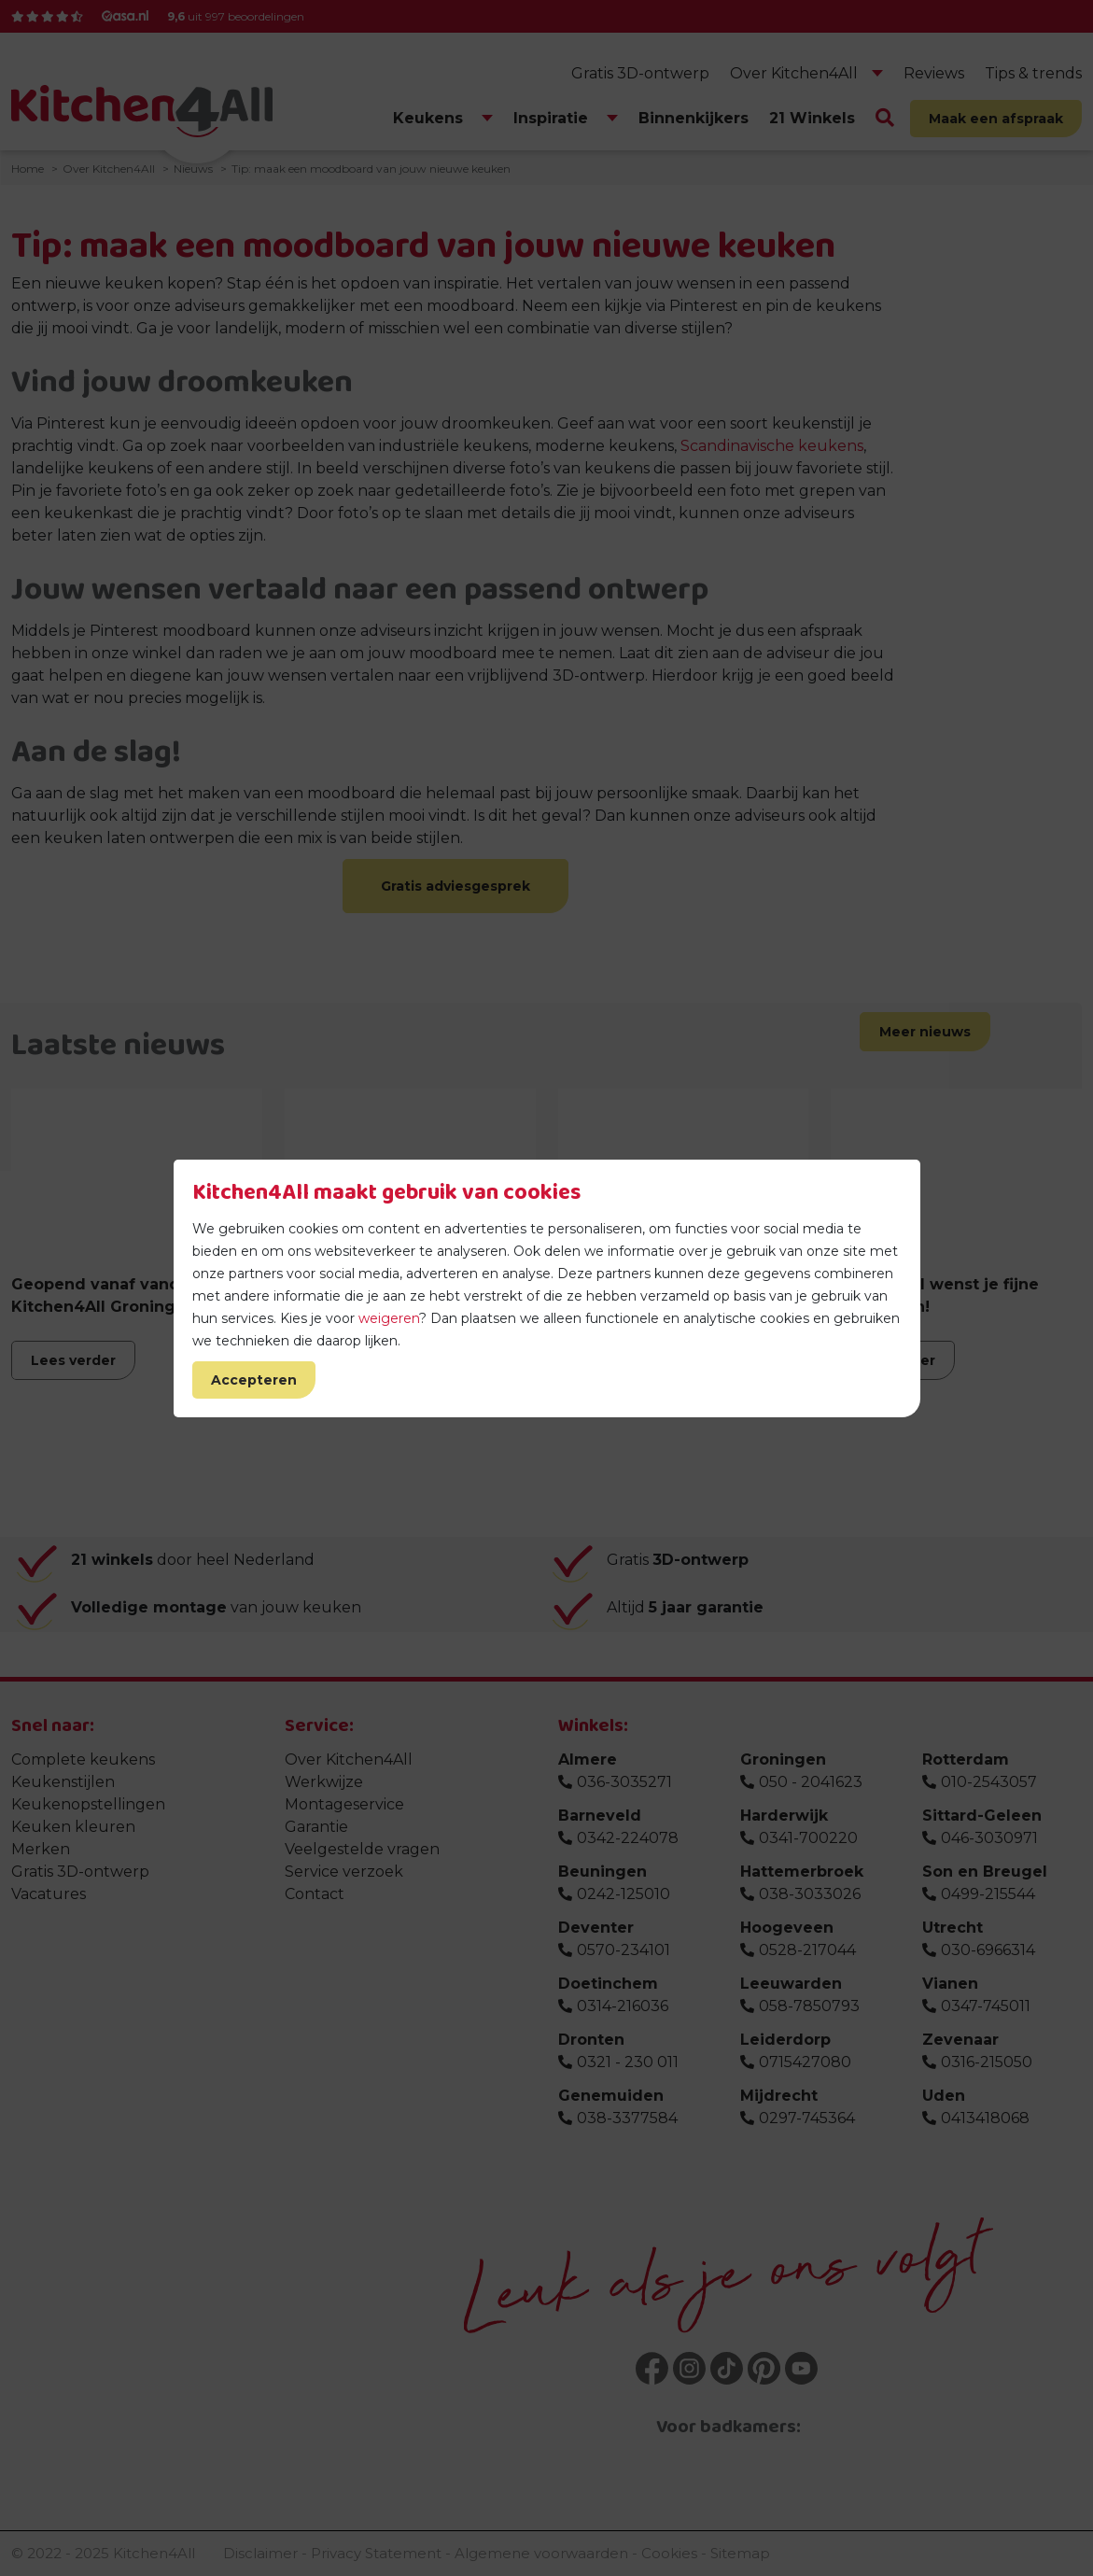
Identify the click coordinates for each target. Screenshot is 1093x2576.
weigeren (388, 1318)
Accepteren (254, 1380)
